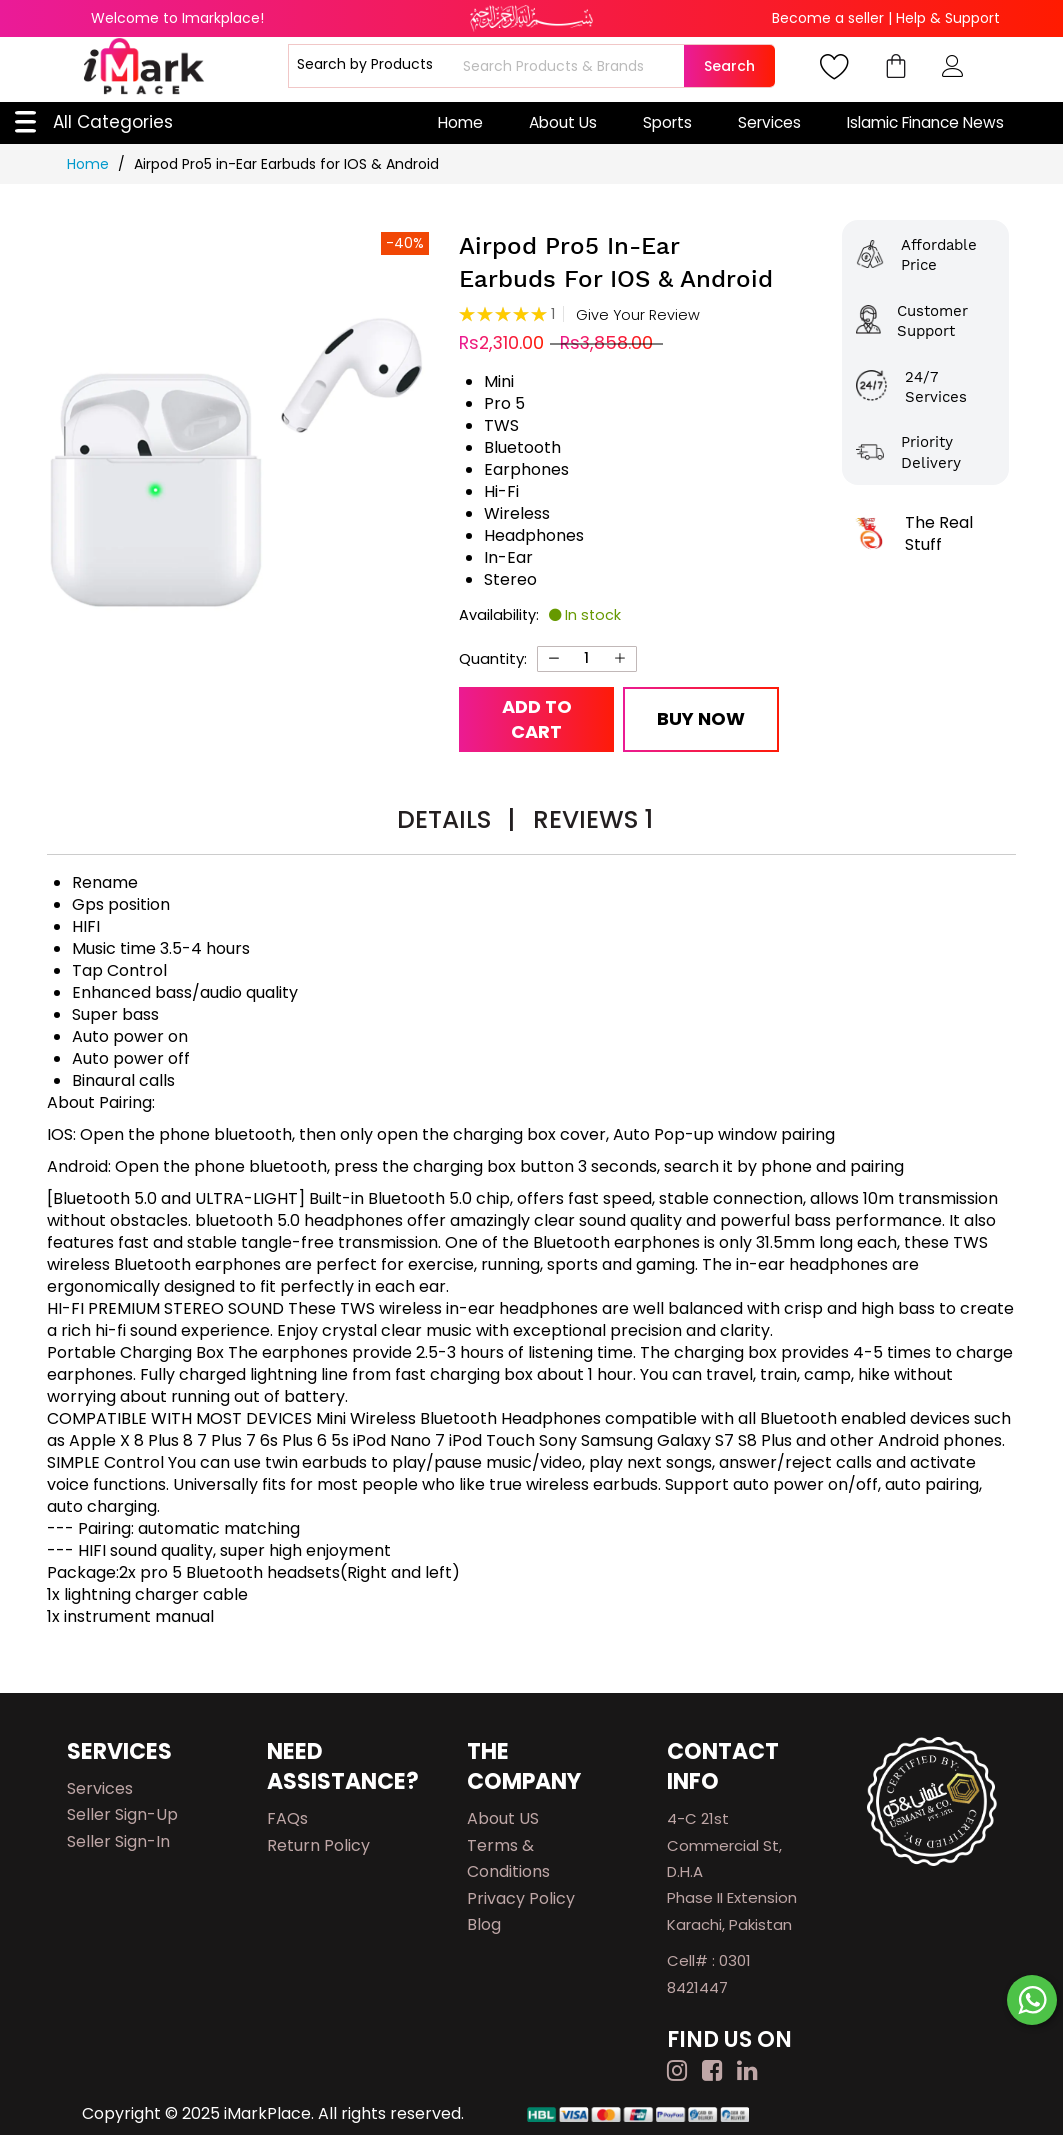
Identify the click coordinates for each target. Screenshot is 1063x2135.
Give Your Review (638, 315)
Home (460, 122)
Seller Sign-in (118, 1841)
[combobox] (571, 66)
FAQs (287, 1818)
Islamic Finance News (925, 122)
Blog (484, 1924)
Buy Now (701, 718)
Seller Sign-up (122, 1814)
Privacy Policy (521, 1898)
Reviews (593, 819)
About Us (563, 122)
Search (729, 66)
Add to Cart (537, 719)
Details (456, 819)
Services (769, 122)
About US (503, 1818)
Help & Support (948, 18)
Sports (667, 122)
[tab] (456, 822)
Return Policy (318, 1845)
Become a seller (828, 18)
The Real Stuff (939, 533)
